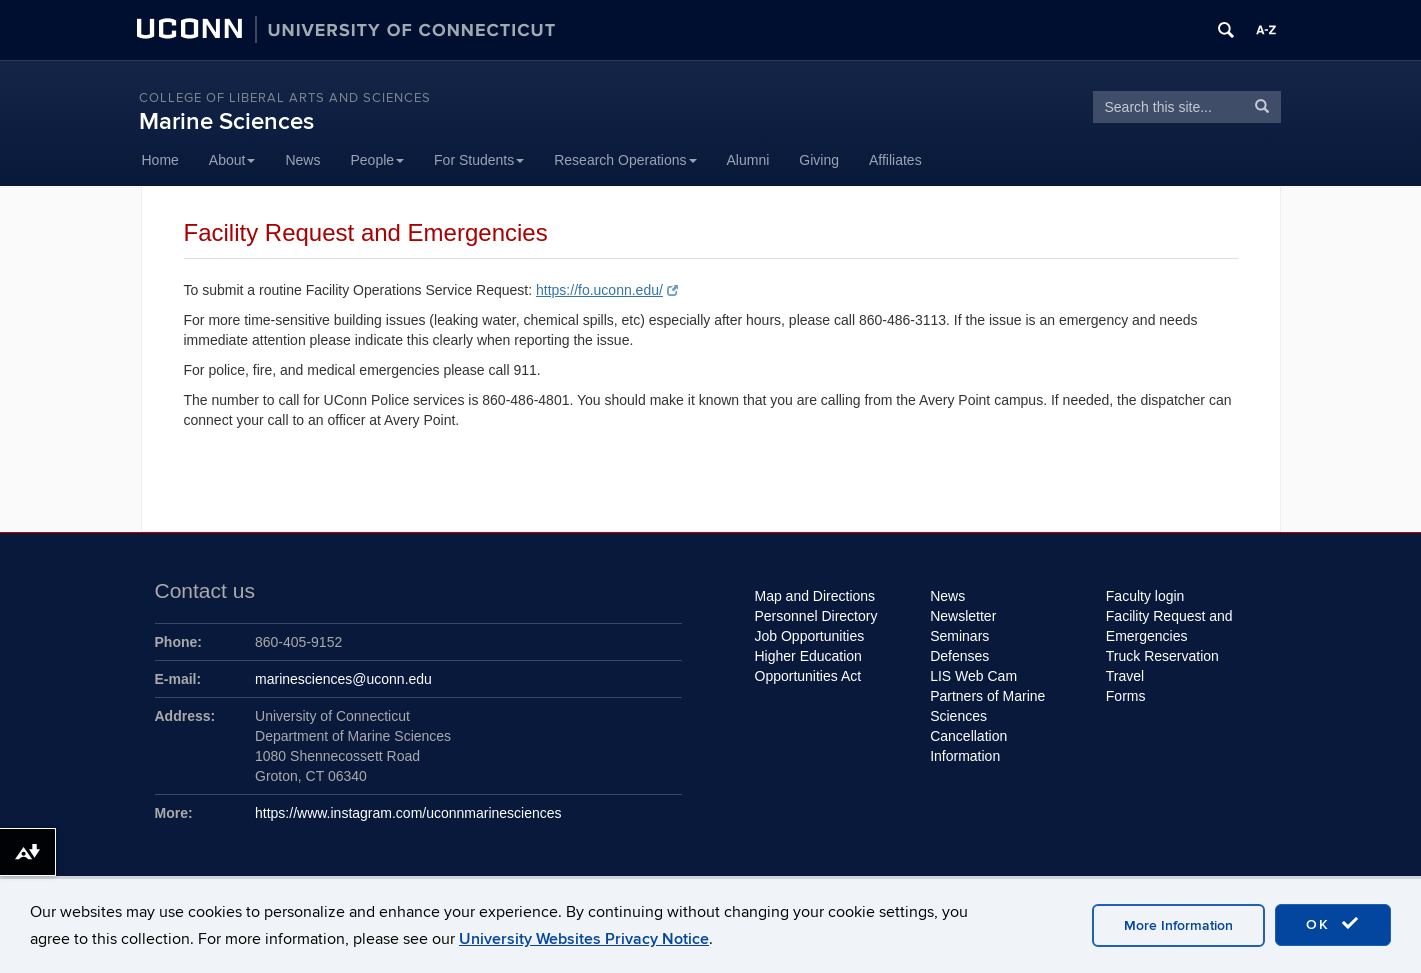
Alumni (748, 160)
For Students (479, 160)
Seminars (959, 636)
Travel (1125, 676)
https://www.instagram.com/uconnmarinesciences (408, 813)
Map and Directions (815, 596)
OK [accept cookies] (1333, 924)
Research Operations (625, 160)
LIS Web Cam (973, 676)
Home (160, 160)
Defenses (959, 656)
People (377, 160)
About (232, 160)
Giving (819, 160)
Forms (1126, 696)
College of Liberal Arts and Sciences (285, 98)
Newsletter (963, 616)
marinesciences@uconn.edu (343, 679)
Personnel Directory (816, 616)
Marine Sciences (226, 121)
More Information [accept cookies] (1178, 925)
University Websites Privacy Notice (584, 939)
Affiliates (895, 160)
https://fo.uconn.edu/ (607, 290)
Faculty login (1145, 596)
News (302, 160)
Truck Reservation (1162, 656)
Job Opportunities (810, 636)
